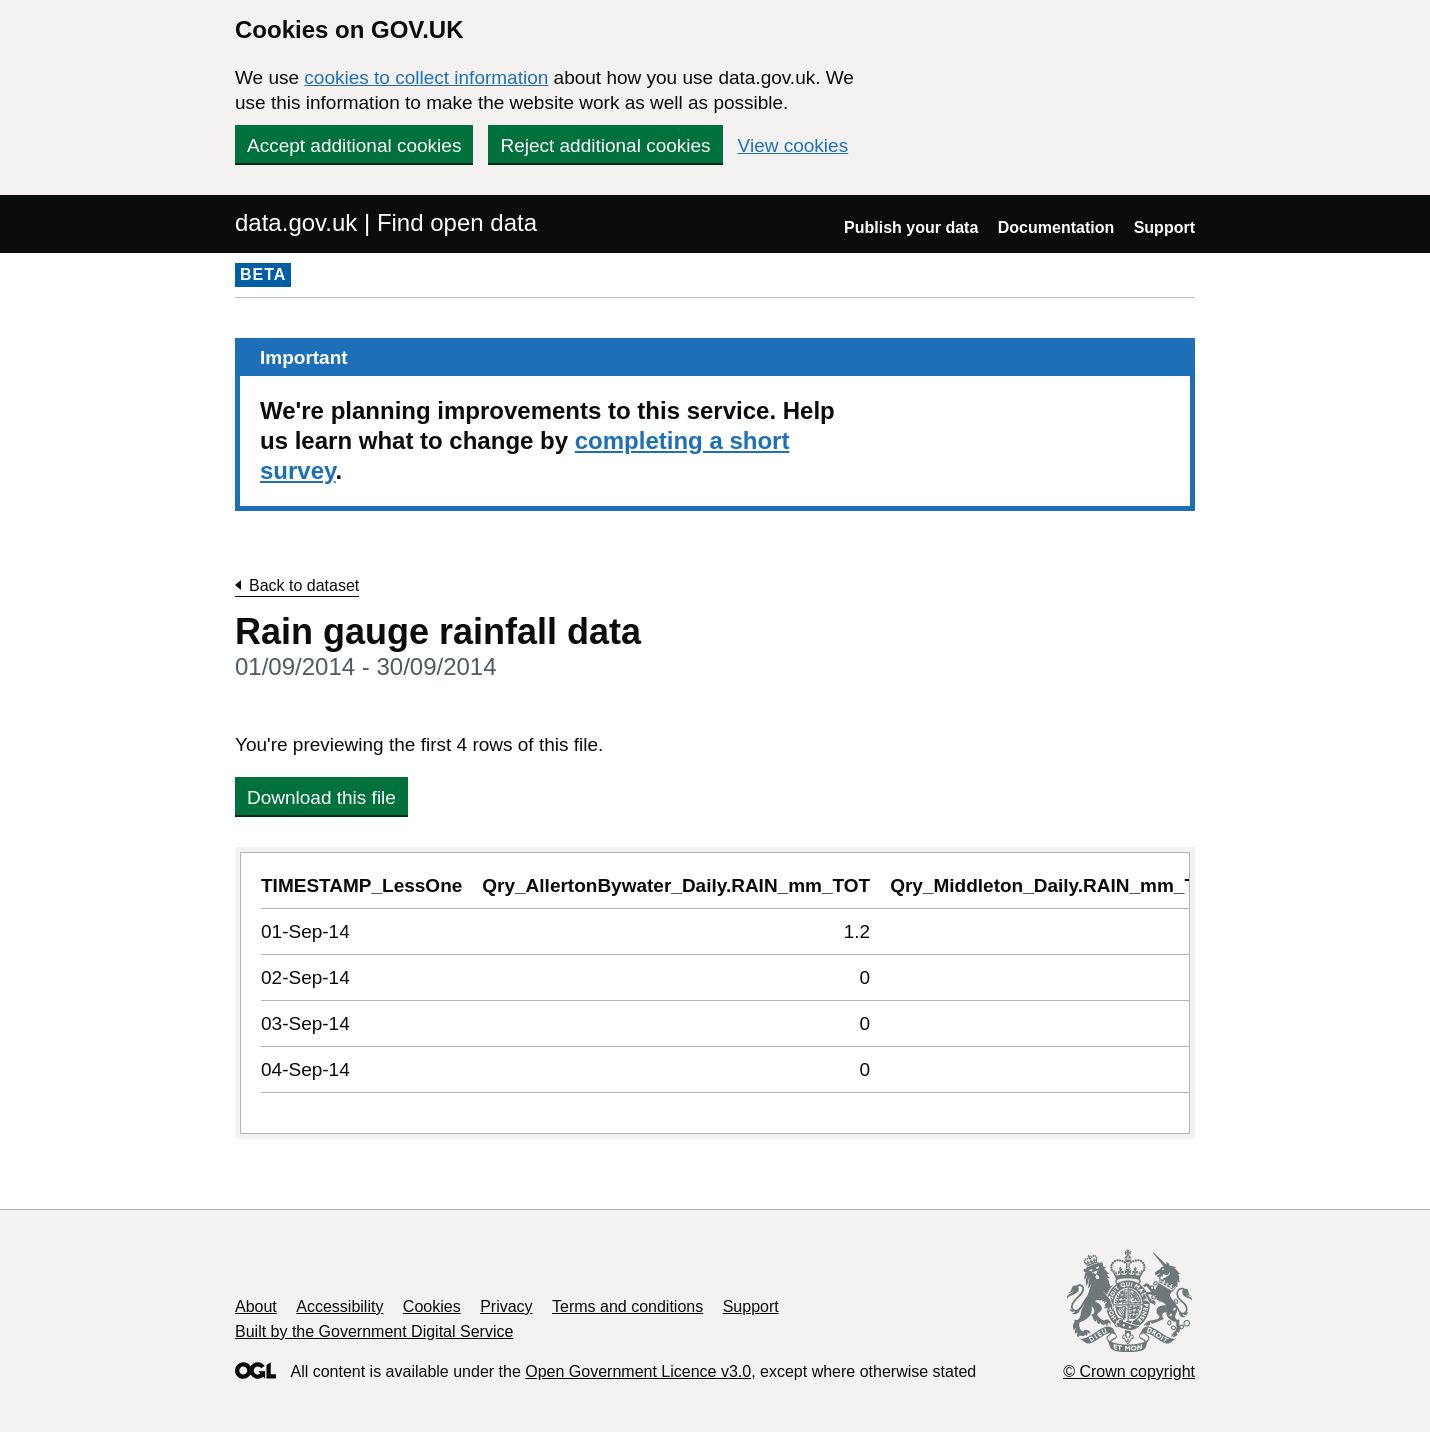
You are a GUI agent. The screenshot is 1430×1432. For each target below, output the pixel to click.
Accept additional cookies (354, 145)
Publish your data (911, 227)
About (256, 1306)
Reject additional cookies (605, 145)
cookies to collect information (426, 77)
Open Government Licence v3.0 (638, 1371)
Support (1164, 227)
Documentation (1056, 227)
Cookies (432, 1306)
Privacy (506, 1306)
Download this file (321, 797)
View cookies (793, 145)
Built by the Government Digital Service (374, 1331)
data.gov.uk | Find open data (386, 222)
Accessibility (339, 1306)
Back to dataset (304, 585)
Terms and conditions (627, 1306)
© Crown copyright (1129, 1371)
